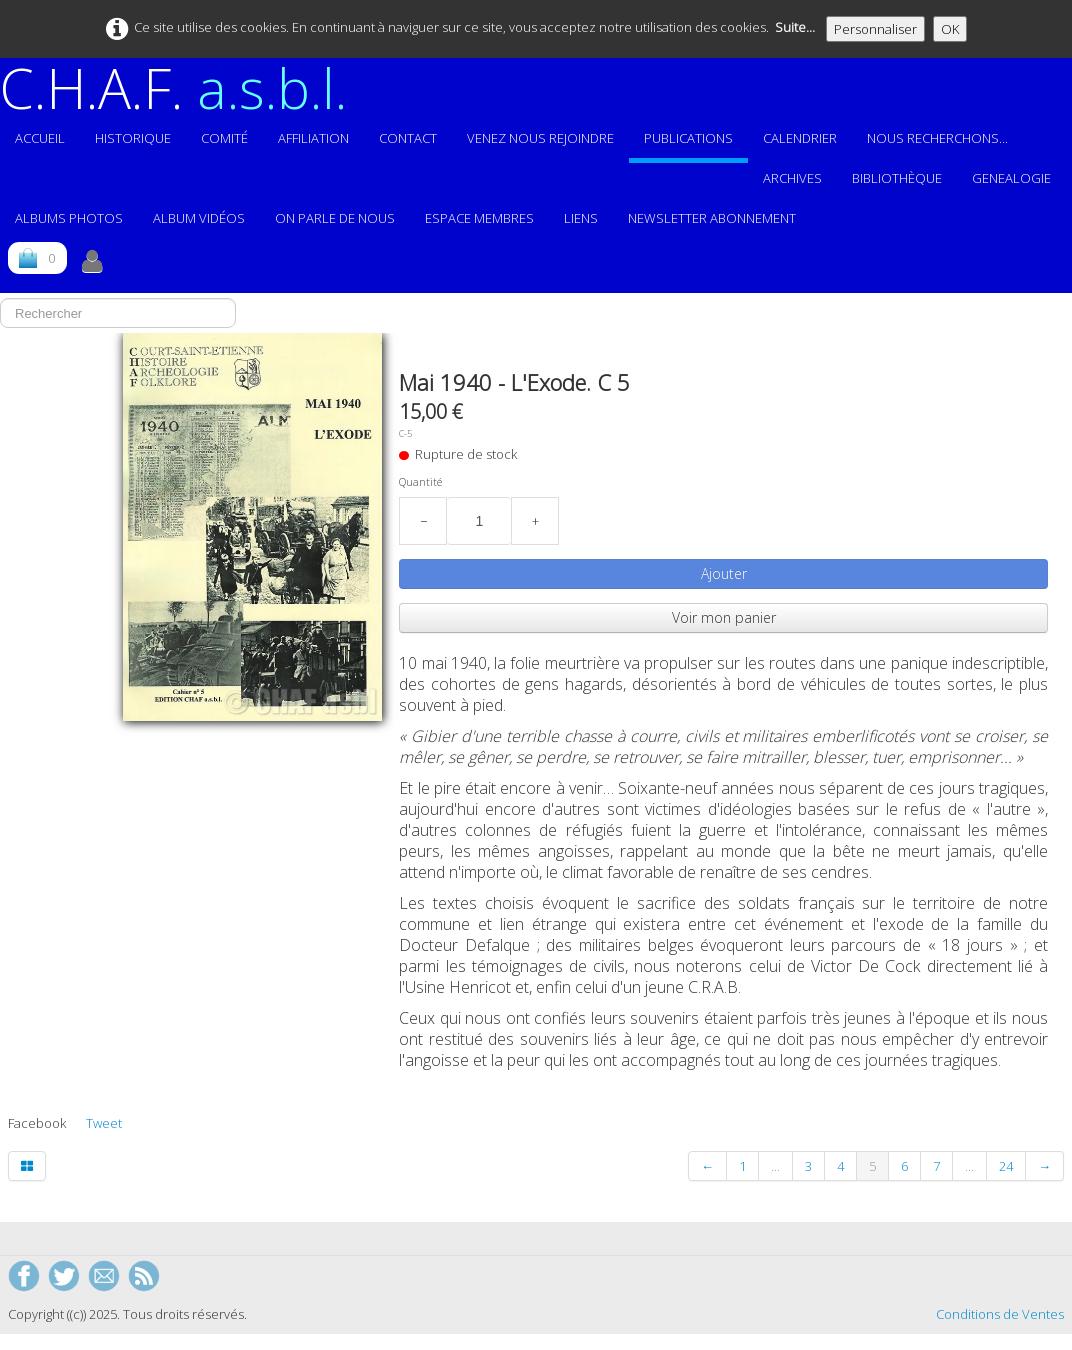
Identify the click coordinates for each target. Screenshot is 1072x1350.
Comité (224, 138)
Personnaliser (875, 29)
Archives (792, 178)
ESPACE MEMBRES (479, 218)
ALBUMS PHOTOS (69, 218)
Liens (581, 218)
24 (1006, 1166)
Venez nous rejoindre (540, 138)
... (775, 1166)
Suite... (795, 27)
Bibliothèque (897, 178)
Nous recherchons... (937, 138)
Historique (133, 138)
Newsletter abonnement (712, 218)
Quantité (420, 482)
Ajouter (724, 573)
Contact (408, 138)
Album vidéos (199, 218)
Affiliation (313, 138)
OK (950, 29)
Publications (688, 138)
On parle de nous (335, 218)
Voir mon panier (724, 617)
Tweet (104, 1123)
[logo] (181, 88)
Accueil (40, 138)
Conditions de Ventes (1000, 1314)
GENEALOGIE (1011, 178)
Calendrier (800, 138)
